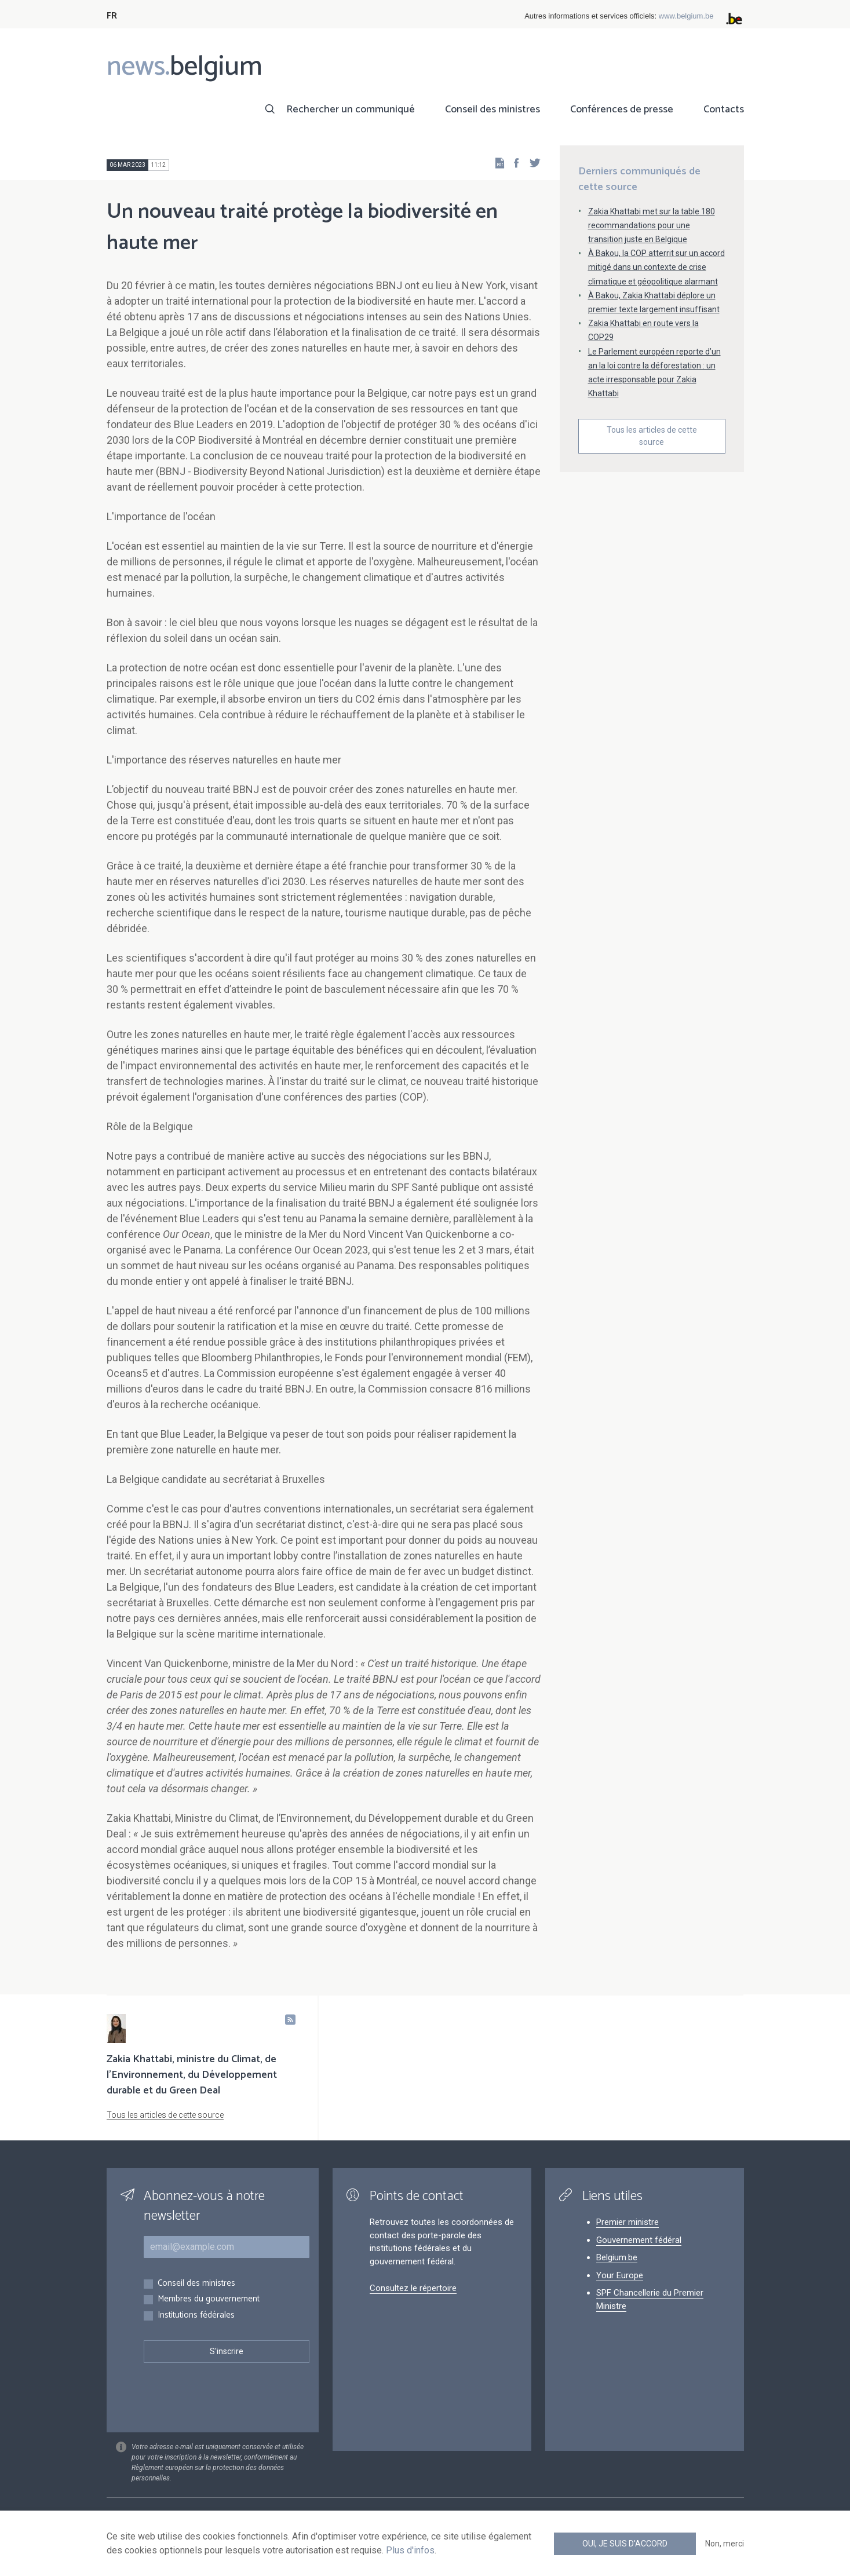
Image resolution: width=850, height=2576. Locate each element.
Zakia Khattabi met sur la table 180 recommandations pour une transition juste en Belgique (651, 225)
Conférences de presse (621, 109)
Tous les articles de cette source (652, 436)
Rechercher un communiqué (350, 109)
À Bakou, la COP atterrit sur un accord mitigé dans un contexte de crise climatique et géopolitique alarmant (656, 267)
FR (112, 16)
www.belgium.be (686, 16)
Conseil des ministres (492, 109)
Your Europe (619, 2275)
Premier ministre (627, 2222)
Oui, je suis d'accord (624, 2543)
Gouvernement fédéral (638, 2240)
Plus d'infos (410, 2550)
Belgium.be (616, 2257)
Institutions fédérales (196, 2315)
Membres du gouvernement (209, 2299)
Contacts (723, 109)
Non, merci (724, 2543)
